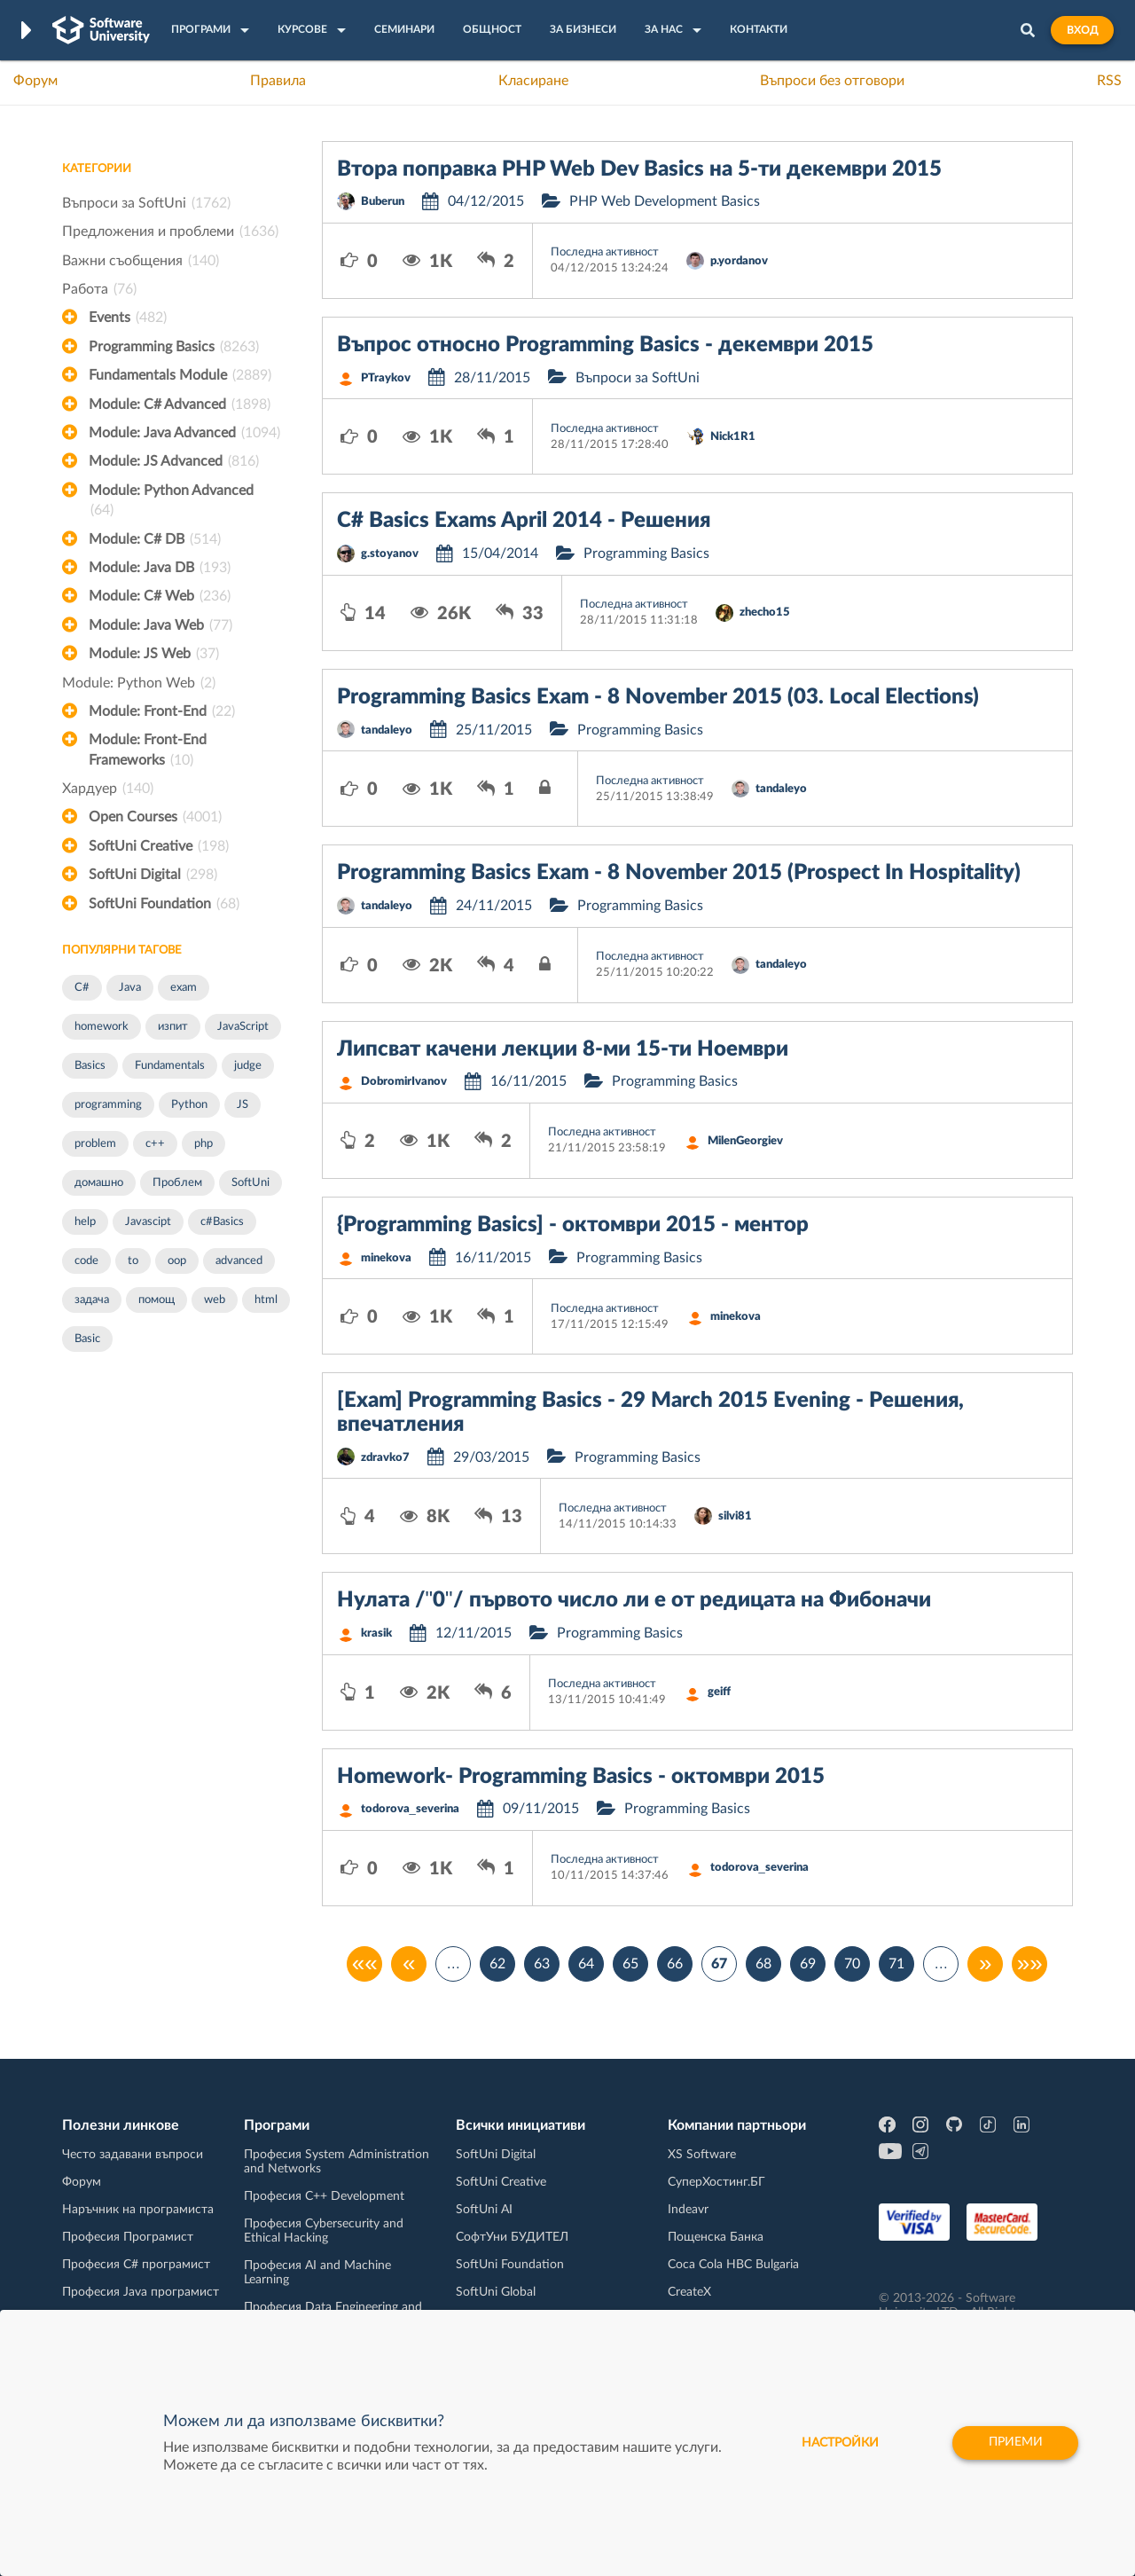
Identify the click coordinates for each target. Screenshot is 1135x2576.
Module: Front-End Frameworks (148, 751)
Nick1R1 (732, 437)
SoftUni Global (496, 2292)
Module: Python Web (138, 683)
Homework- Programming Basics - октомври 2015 (581, 1776)
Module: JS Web (154, 654)
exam (183, 987)
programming (108, 1105)
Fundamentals (170, 1066)
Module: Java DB (160, 567)
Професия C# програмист (136, 2264)
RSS (1109, 81)
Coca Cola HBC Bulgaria (733, 2264)
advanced (238, 1261)
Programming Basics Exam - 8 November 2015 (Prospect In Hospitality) (679, 873)
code (86, 1261)
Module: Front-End (162, 711)
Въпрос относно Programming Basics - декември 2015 (605, 345)
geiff (719, 1692)
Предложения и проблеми (170, 231)
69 (808, 1964)
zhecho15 (765, 612)
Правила (278, 81)
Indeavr (688, 2209)
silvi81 (735, 1516)
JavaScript (243, 1027)
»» (1030, 1963)
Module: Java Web (160, 625)
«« (365, 1963)
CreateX (689, 2292)
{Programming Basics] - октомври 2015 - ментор (573, 1225)
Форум (35, 81)
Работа (99, 289)
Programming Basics (174, 347)
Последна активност (605, 252)
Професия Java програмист (140, 2292)
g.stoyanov (390, 554)
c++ (155, 1144)
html (266, 1300)
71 (896, 1964)
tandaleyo (386, 730)
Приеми (1015, 2443)
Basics (90, 1066)
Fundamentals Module (180, 375)
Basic (87, 1339)
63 (542, 1964)
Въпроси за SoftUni (146, 203)
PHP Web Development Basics (664, 201)
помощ (156, 1300)
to (133, 1261)
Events (128, 317)
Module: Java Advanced (184, 433)
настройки (837, 2443)
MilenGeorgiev (745, 1141)
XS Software (702, 2154)
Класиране (533, 81)
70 (852, 1964)
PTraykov (386, 378)
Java (130, 987)
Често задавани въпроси (132, 2154)
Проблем (177, 1183)
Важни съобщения (140, 261)
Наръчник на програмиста (138, 2209)
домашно (98, 1183)
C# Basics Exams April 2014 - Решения (523, 520)
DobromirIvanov (404, 1082)
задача (91, 1300)
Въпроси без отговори (832, 81)
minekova (386, 1258)
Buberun (382, 202)
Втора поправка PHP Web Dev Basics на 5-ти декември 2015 (639, 169)
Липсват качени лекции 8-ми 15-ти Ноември (562, 1049)
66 (675, 1964)
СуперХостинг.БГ (716, 2182)
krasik (376, 1633)
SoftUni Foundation (164, 904)
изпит (173, 1027)
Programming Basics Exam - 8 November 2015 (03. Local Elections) (658, 697)
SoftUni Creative (159, 846)
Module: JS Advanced (174, 461)
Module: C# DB (155, 539)
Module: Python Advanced (171, 502)
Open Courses (155, 817)
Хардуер (107, 788)
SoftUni (250, 1183)
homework (101, 1027)
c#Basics (222, 1222)
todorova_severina (410, 1809)
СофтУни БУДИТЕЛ (512, 2237)
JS (242, 1105)
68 (763, 1964)
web (214, 1300)
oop (177, 1261)
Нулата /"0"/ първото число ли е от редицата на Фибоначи (634, 1600)
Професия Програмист (127, 2237)
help (85, 1222)
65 (630, 1964)
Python (189, 1105)
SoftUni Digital (153, 874)
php (203, 1144)
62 (497, 1964)
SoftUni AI (484, 2209)
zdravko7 (385, 1458)
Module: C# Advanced (179, 404)
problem (95, 1144)
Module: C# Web (160, 596)
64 (586, 1964)
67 (719, 1964)
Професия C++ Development (324, 2196)
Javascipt (148, 1222)
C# (82, 987)
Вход (1082, 30)
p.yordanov (739, 261)
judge (248, 1066)
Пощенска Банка (715, 2237)
